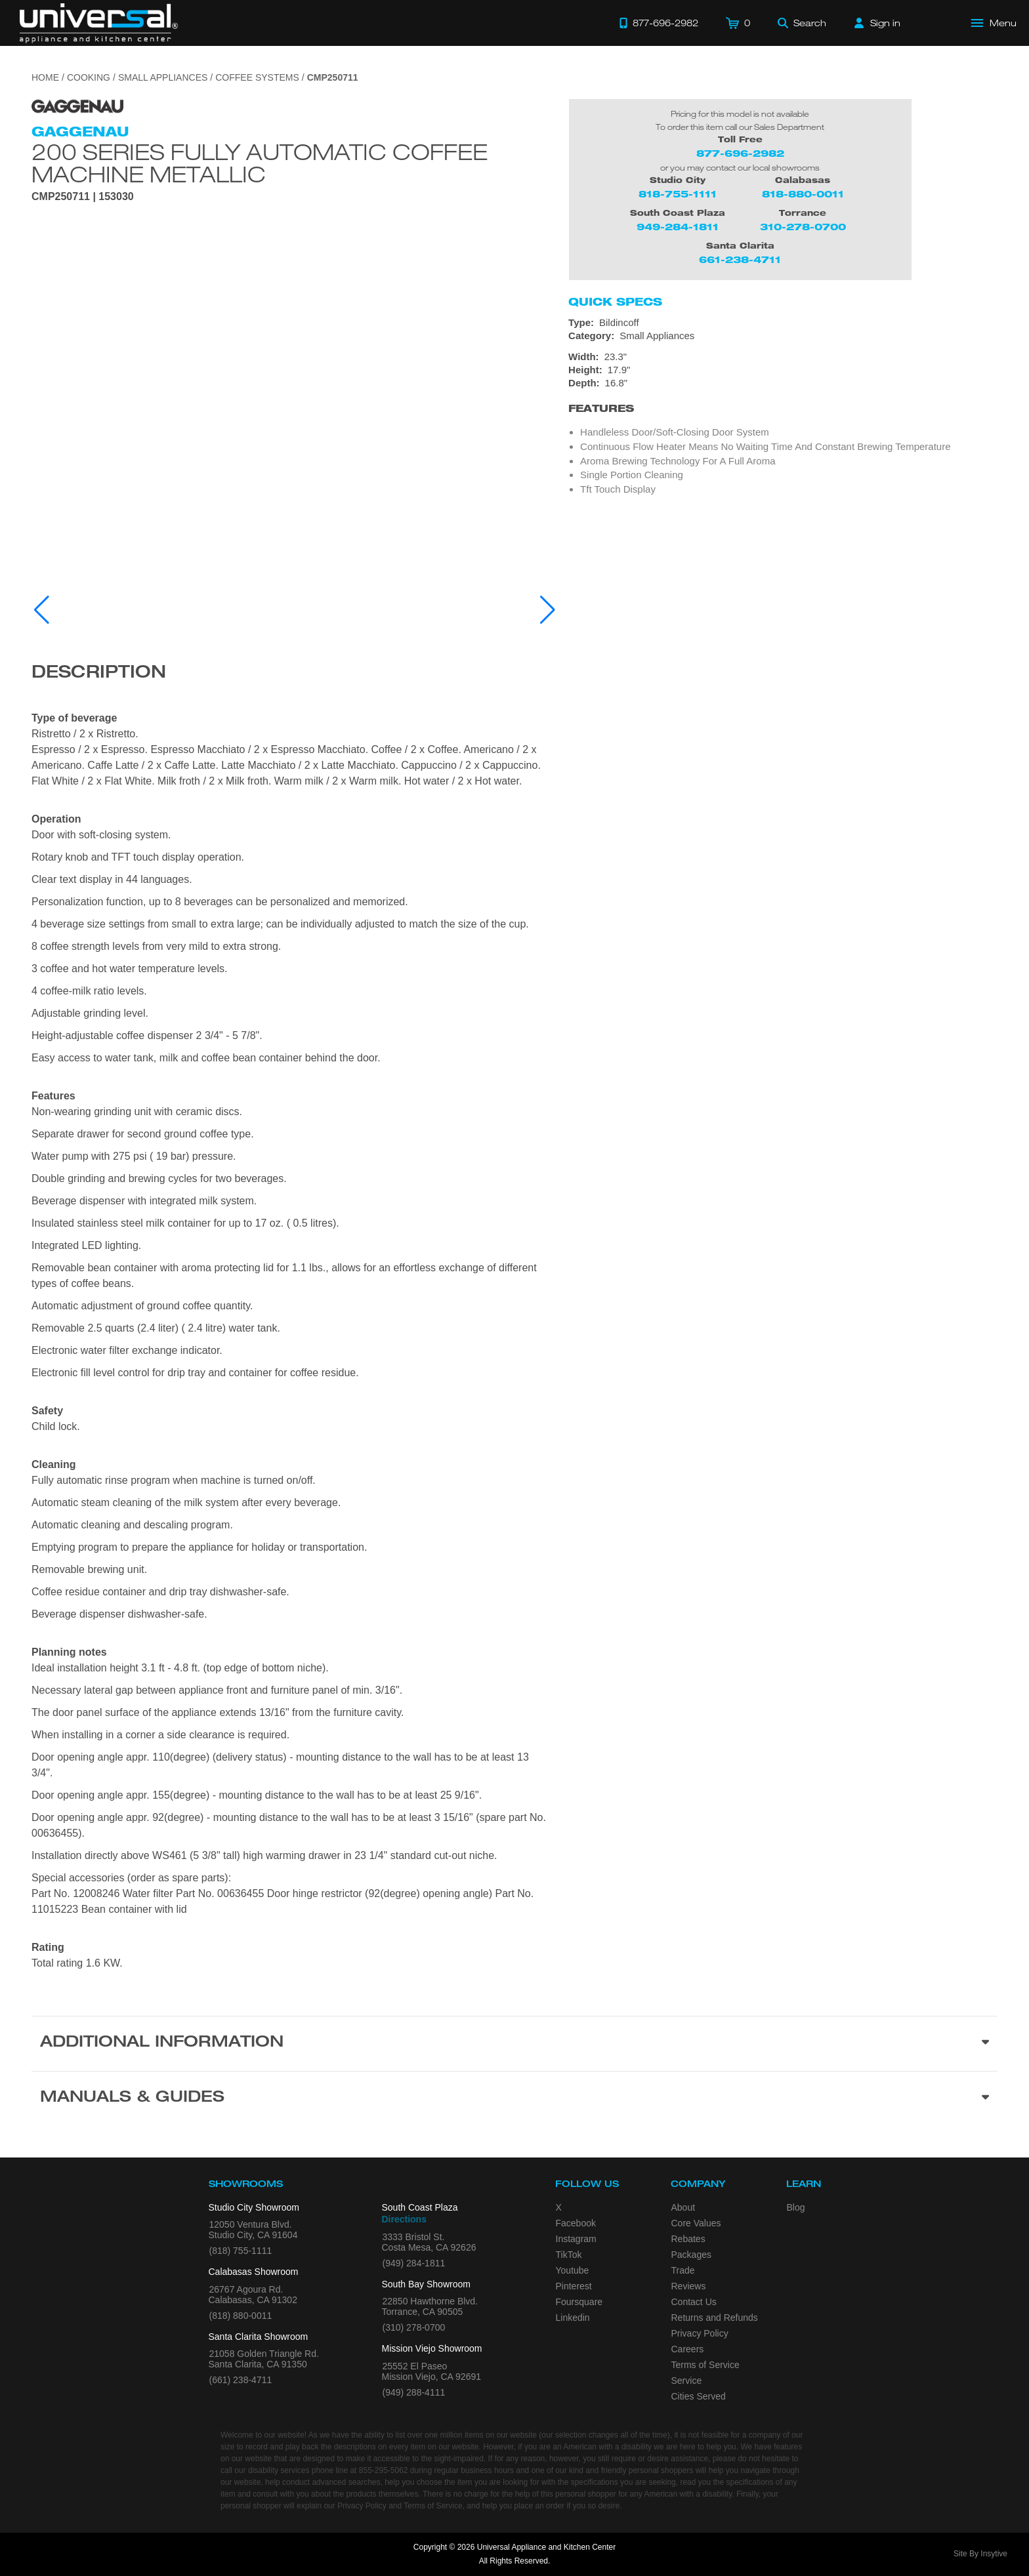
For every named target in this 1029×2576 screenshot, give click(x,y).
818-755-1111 (678, 194)
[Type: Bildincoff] (783, 322)
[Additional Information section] (515, 2043)
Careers (687, 2349)
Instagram (576, 2239)
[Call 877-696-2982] (659, 23)
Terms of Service (705, 2365)
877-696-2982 (740, 153)
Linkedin (573, 2317)
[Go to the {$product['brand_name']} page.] (77, 105)
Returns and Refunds (714, 2317)
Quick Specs (615, 301)
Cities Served (698, 2396)
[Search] (802, 23)
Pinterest (574, 2286)
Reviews (688, 2286)
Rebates (688, 2239)
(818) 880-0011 (240, 2315)
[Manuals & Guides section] (515, 2098)
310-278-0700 (803, 226)
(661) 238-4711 (240, 2380)
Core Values (696, 2223)
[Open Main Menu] (994, 23)
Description (99, 673)
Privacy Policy (699, 2333)
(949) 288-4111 (414, 2392)
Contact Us (694, 2302)
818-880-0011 (803, 194)
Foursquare (579, 2302)
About (683, 2207)
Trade (683, 2270)
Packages (691, 2254)
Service (686, 2380)
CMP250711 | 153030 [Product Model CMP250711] (83, 197)
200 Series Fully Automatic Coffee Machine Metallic (260, 162)
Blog (796, 2207)
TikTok (569, 2254)
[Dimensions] (783, 370)
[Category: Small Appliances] (783, 336)
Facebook (576, 2223)
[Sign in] (877, 23)
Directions (404, 2219)
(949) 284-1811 (414, 2263)
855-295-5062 (383, 2470)
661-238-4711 (740, 259)
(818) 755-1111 (240, 2250)
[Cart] (738, 22)
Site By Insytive (980, 2553)
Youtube (572, 2270)
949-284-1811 (678, 226)
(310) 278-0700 (414, 2327)
